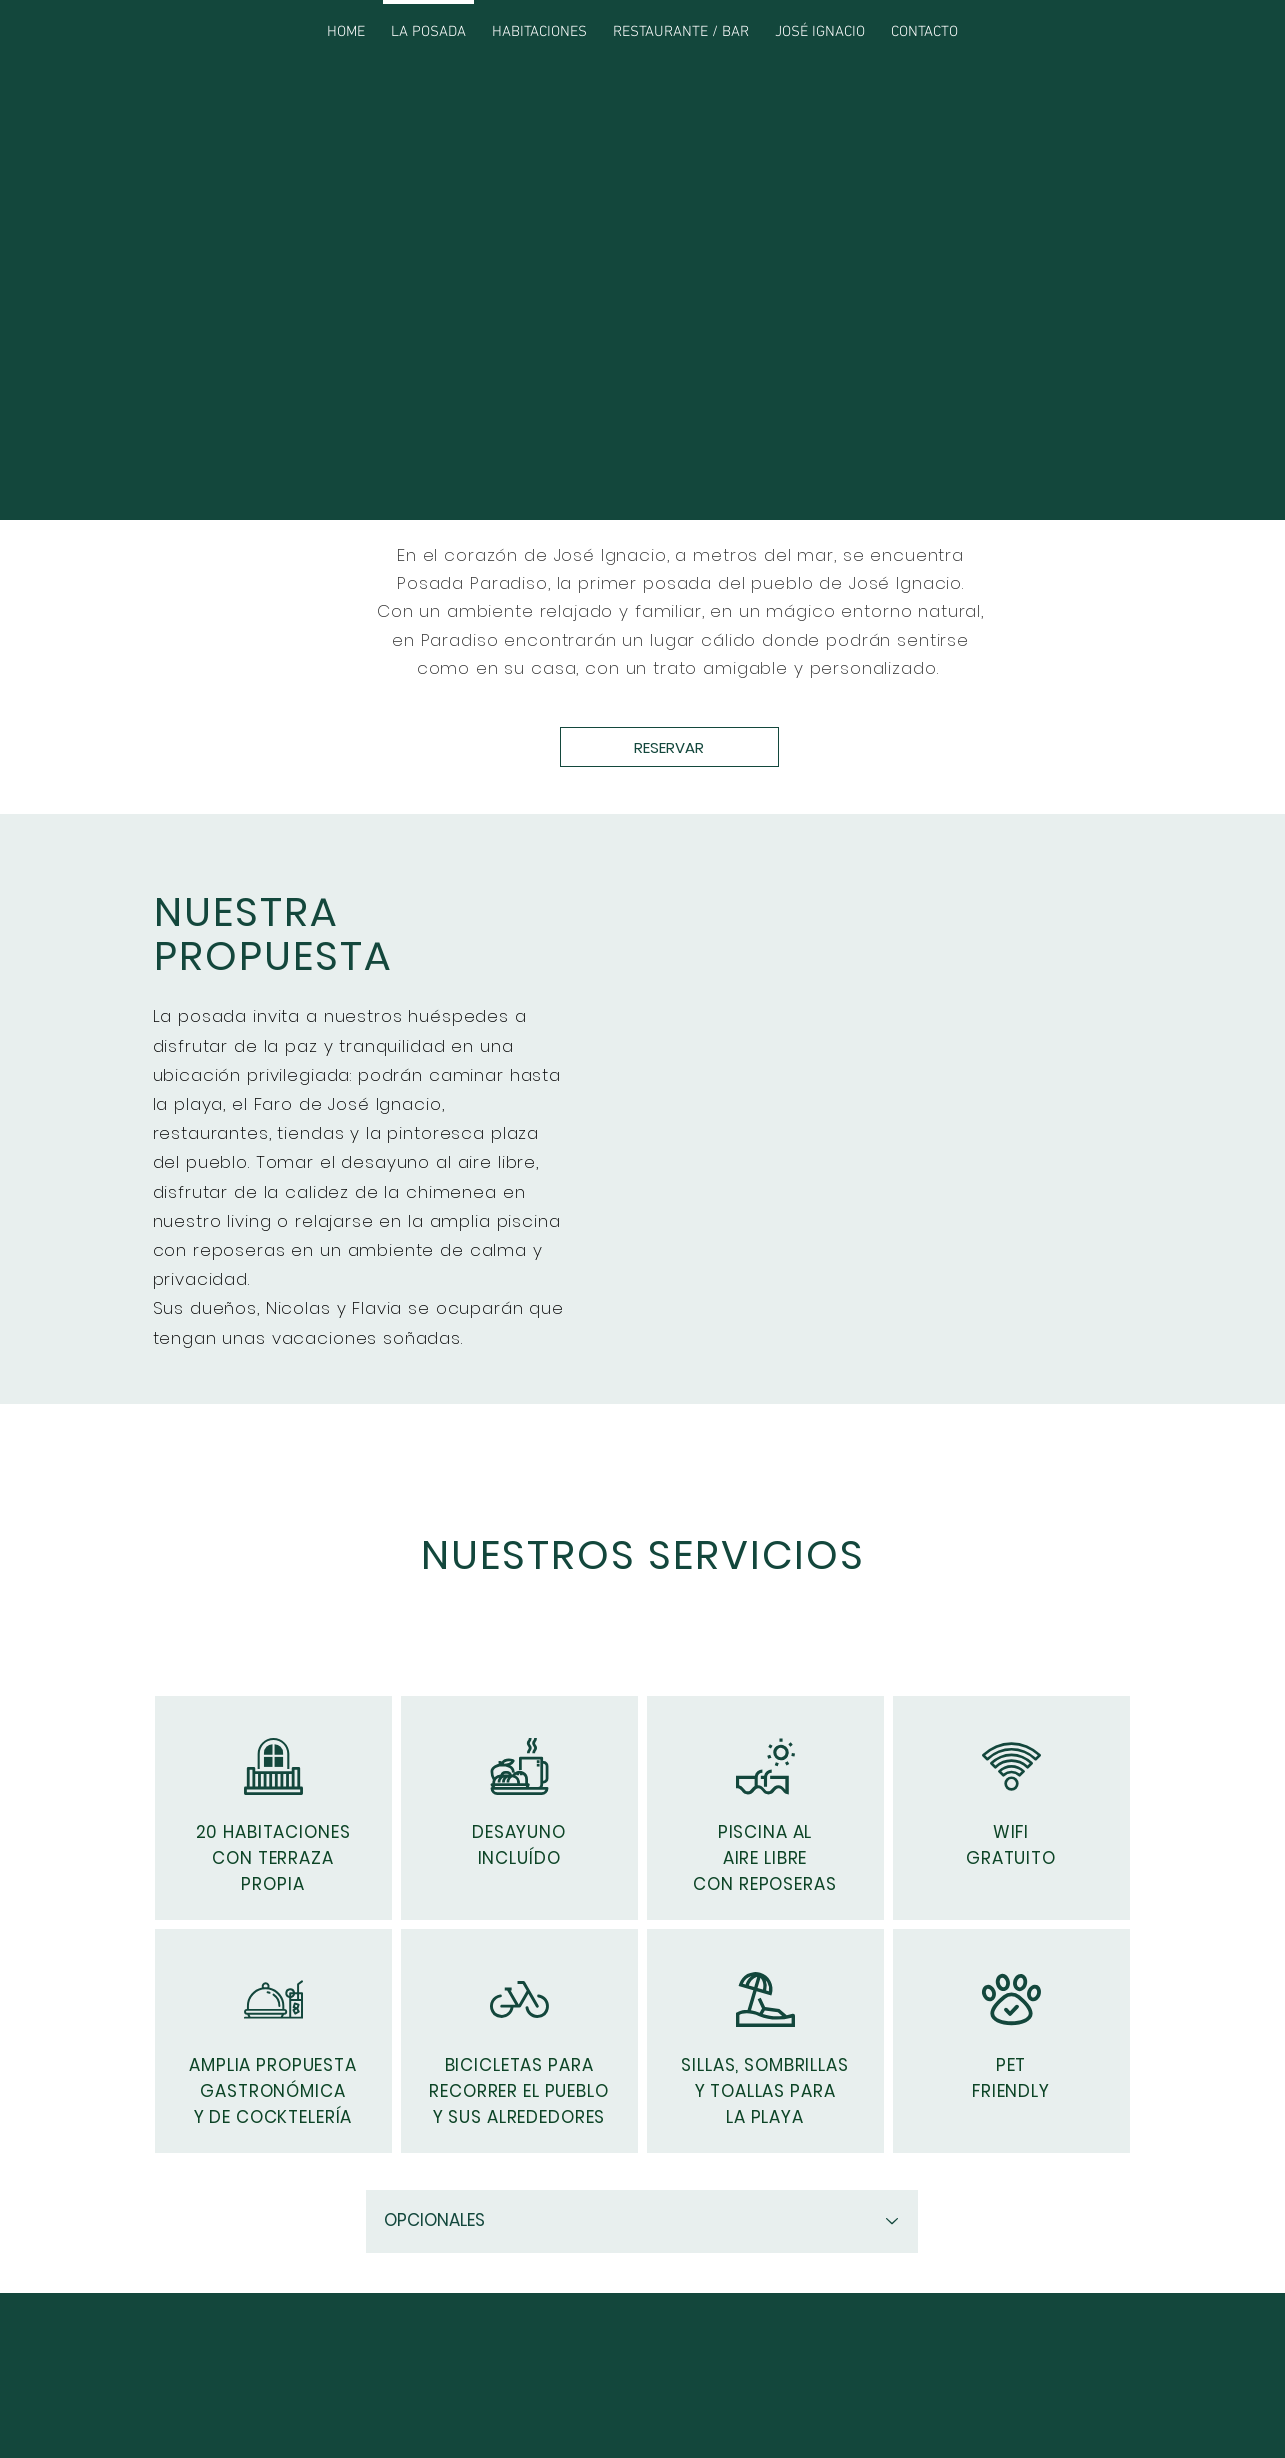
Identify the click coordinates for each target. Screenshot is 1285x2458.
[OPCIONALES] (642, 2221)
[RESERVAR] (669, 747)
